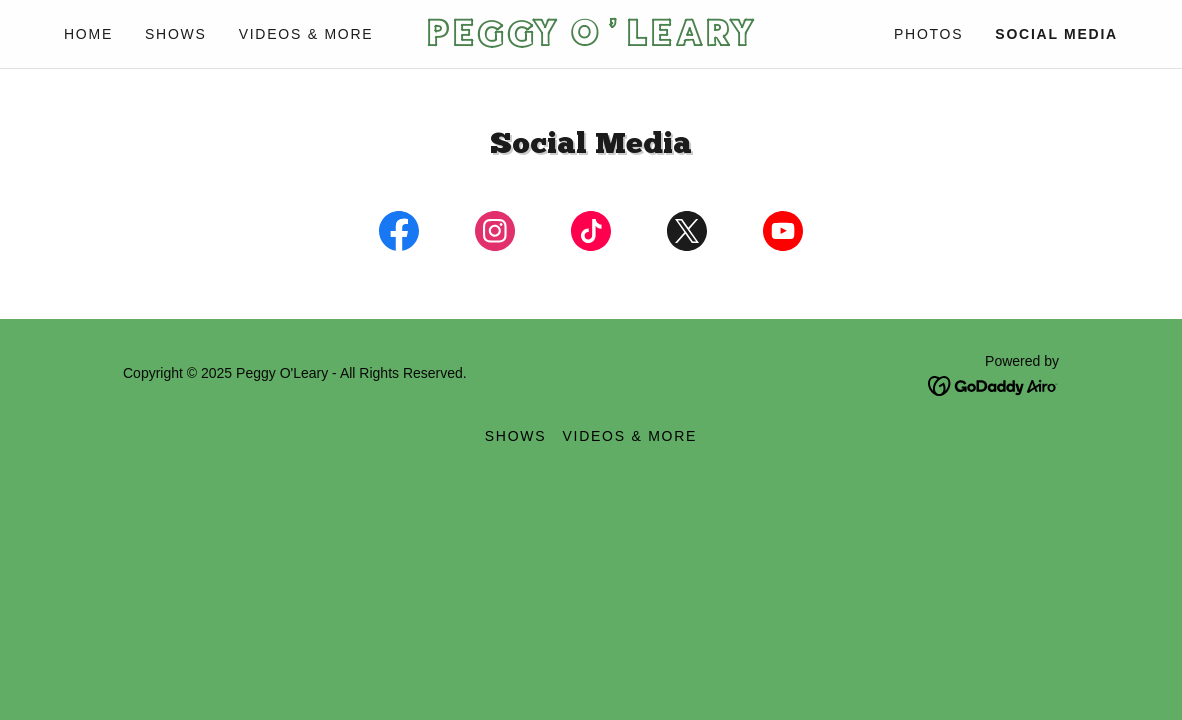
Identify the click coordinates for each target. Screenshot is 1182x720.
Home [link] (88, 34)
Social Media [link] (1056, 34)
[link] (590, 40)
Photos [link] (928, 34)
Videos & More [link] (306, 34)
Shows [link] (176, 34)
